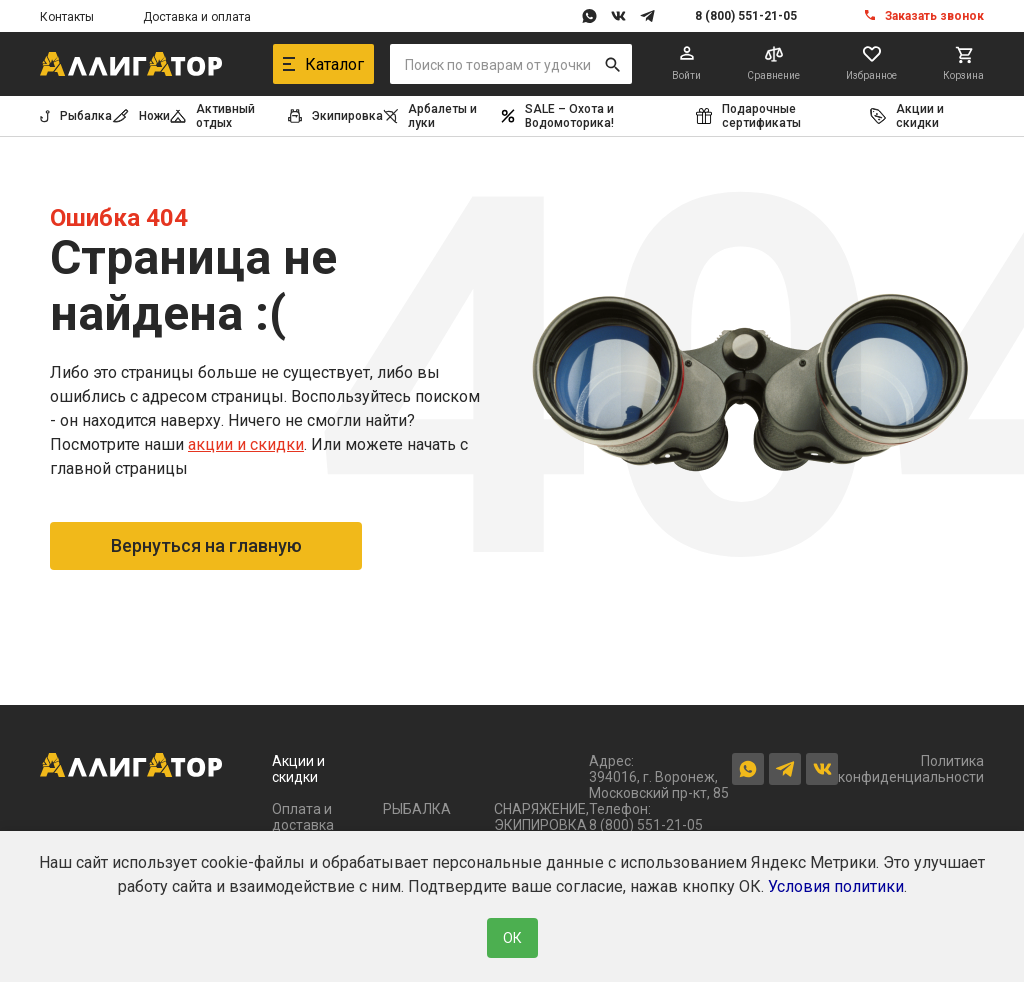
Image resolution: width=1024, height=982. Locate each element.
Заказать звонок (934, 16)
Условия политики (836, 886)
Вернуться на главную (206, 545)
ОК (512, 938)
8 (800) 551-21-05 (746, 16)
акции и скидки (246, 444)
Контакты (67, 17)
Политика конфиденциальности (911, 769)
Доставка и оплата (197, 17)
